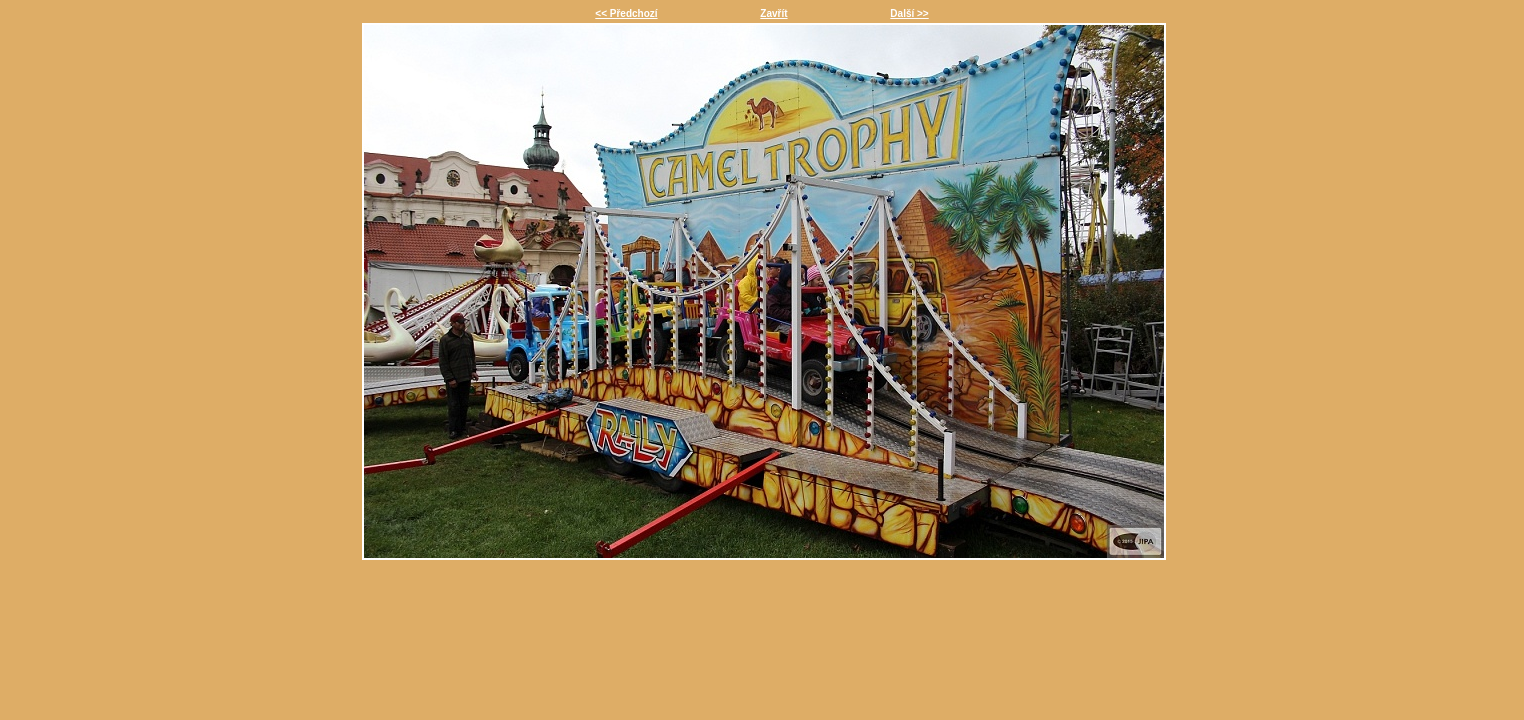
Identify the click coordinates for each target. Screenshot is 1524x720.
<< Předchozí (626, 13)
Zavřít (773, 13)
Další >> (909, 13)
